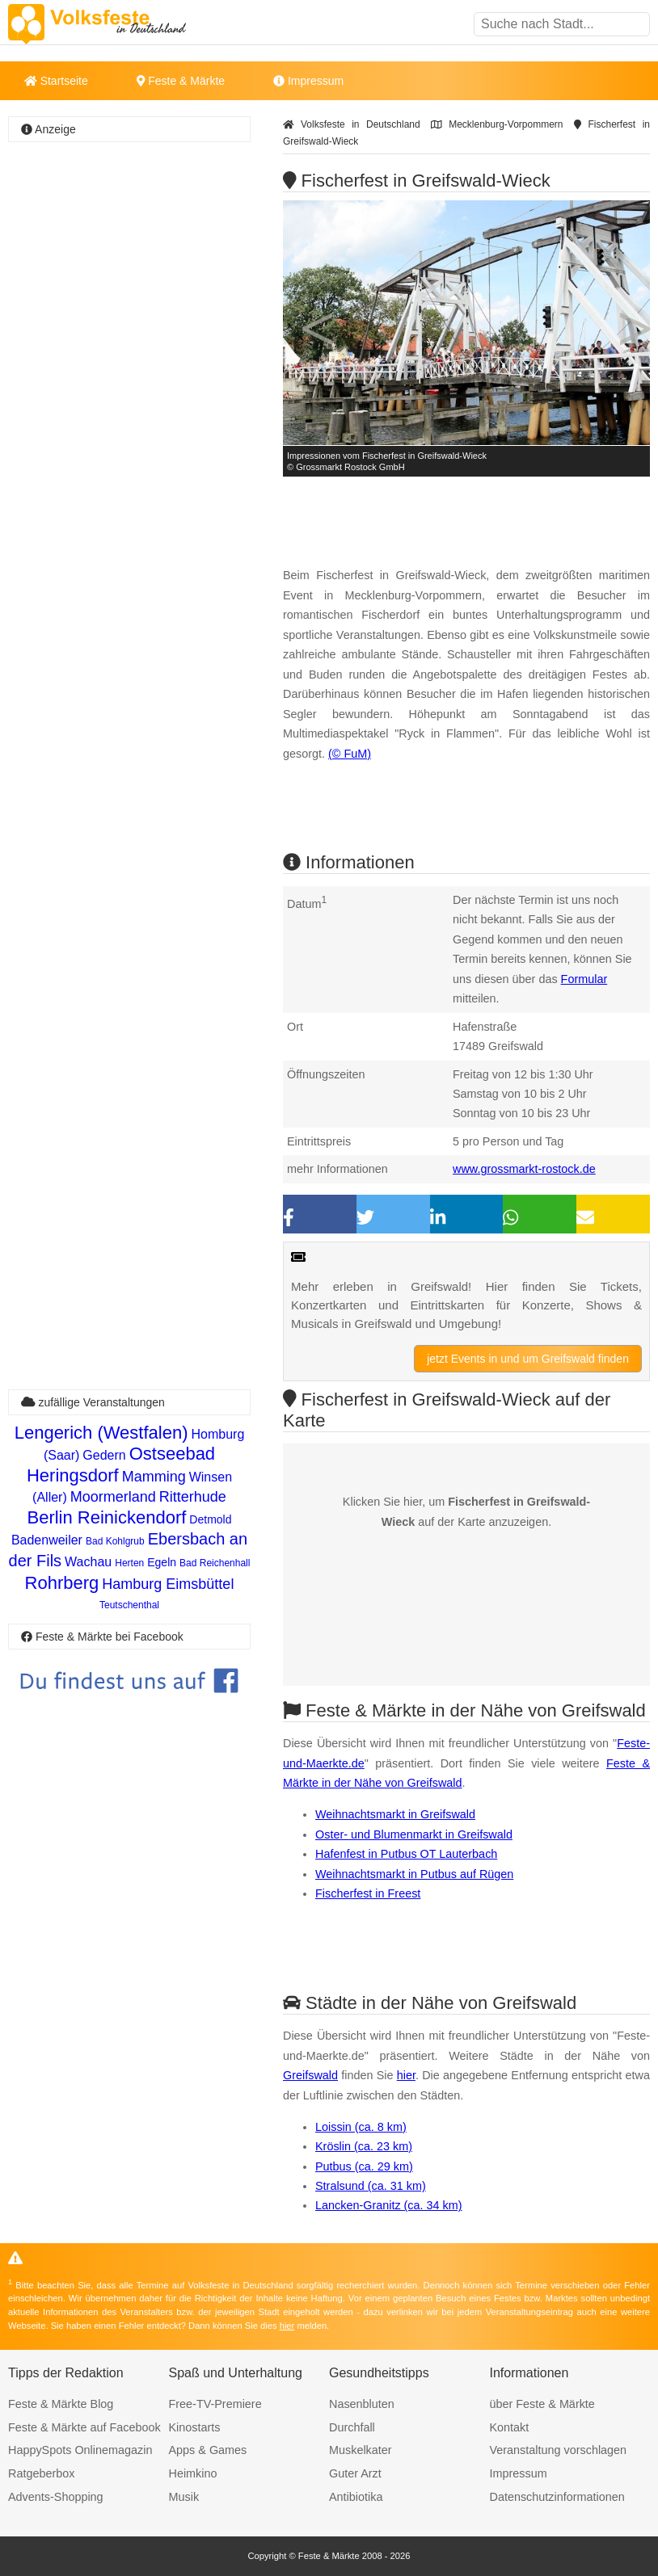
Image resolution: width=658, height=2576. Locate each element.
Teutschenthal (129, 1605)
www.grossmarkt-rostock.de (524, 1168)
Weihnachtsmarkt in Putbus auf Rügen (414, 1874)
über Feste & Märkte (542, 2403)
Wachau (88, 1562)
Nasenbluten (361, 2403)
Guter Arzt (355, 2473)
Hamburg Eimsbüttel (168, 1584)
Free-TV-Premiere (215, 2403)
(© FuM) (349, 753)
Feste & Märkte (181, 80)
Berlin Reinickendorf (106, 1517)
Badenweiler (46, 1540)
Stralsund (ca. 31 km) (370, 2185)
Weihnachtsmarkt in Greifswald (395, 1814)
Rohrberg (62, 1583)
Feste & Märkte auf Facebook (84, 2427)
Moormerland (113, 1497)
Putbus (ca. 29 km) (364, 2166)
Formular (584, 979)
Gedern (103, 1455)
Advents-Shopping (55, 2496)
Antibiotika (355, 2496)
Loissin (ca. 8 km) (361, 2126)
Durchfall (352, 2427)
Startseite (56, 80)
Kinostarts (195, 2427)
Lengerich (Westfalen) (101, 1432)
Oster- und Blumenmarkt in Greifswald (413, 1834)
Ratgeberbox (41, 2473)
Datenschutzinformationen (557, 2496)
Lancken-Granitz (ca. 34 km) (388, 2205)
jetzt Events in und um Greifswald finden (528, 1358)
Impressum (308, 80)
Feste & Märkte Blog (60, 2403)
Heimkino (193, 2473)
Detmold (210, 1519)
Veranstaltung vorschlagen (558, 2450)
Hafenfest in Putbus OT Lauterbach (406, 1853)
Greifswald (310, 2075)
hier (406, 2075)
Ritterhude (192, 1497)
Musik (184, 2496)
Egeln (161, 1562)
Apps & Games (208, 2450)
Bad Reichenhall (214, 1563)
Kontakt (509, 2427)
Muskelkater (360, 2450)
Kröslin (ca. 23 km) (363, 2146)
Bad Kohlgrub (115, 1541)
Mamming (154, 1477)
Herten (129, 1563)
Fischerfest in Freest (367, 1893)
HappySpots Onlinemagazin (80, 2450)
